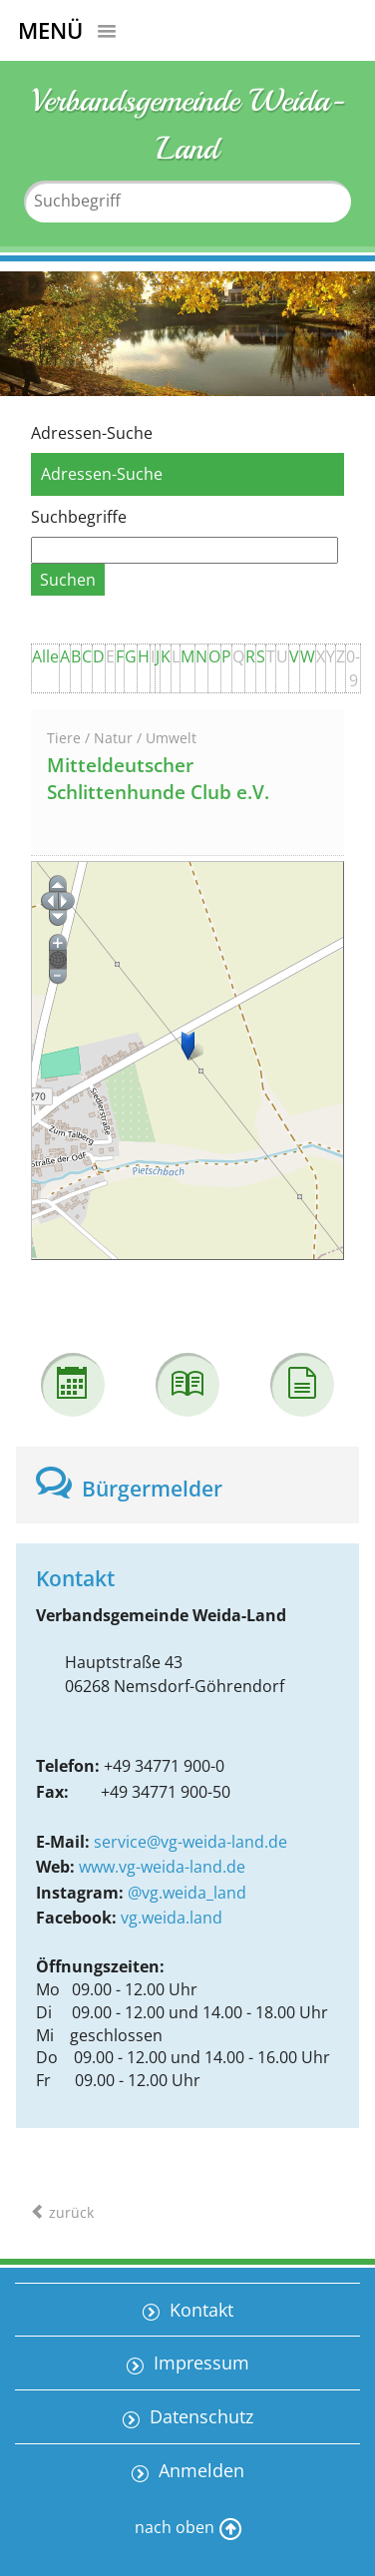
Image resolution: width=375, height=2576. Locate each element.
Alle (45, 656)
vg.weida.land (171, 1918)
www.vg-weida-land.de (162, 1867)
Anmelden (199, 2470)
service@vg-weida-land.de (190, 1842)
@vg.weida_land (187, 1893)
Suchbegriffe (79, 517)
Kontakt (199, 2310)
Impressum (199, 2362)
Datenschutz (199, 2416)
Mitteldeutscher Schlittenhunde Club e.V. (158, 778)
